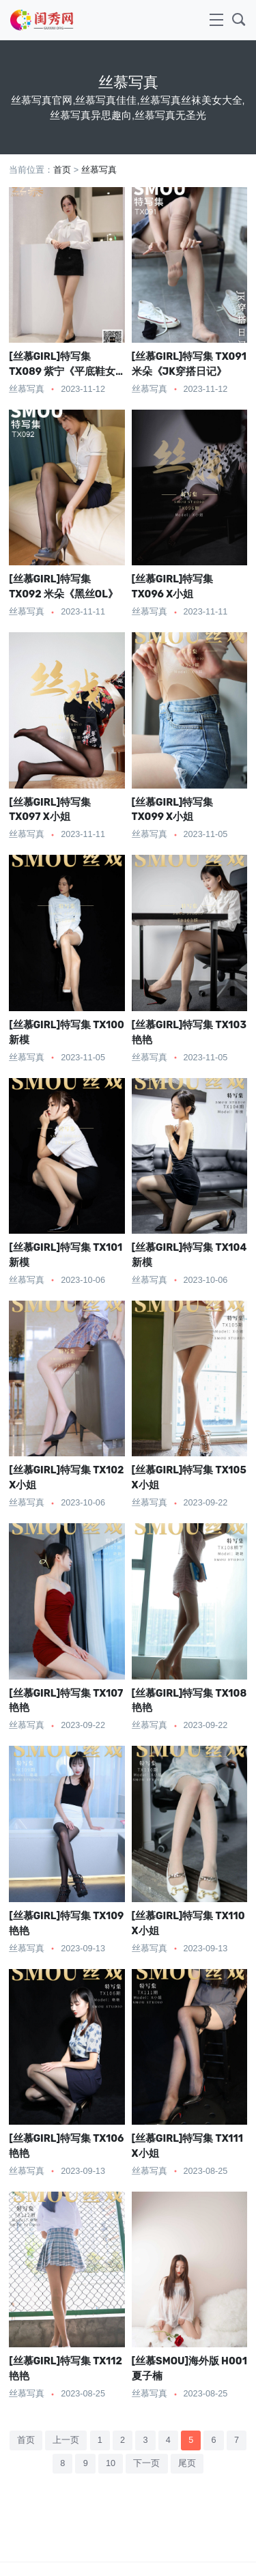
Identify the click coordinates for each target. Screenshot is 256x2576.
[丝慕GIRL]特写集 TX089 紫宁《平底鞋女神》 (62, 371)
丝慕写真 (99, 170)
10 (110, 2463)
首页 (62, 170)
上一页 (66, 2440)
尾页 (187, 2463)
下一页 (146, 2463)
